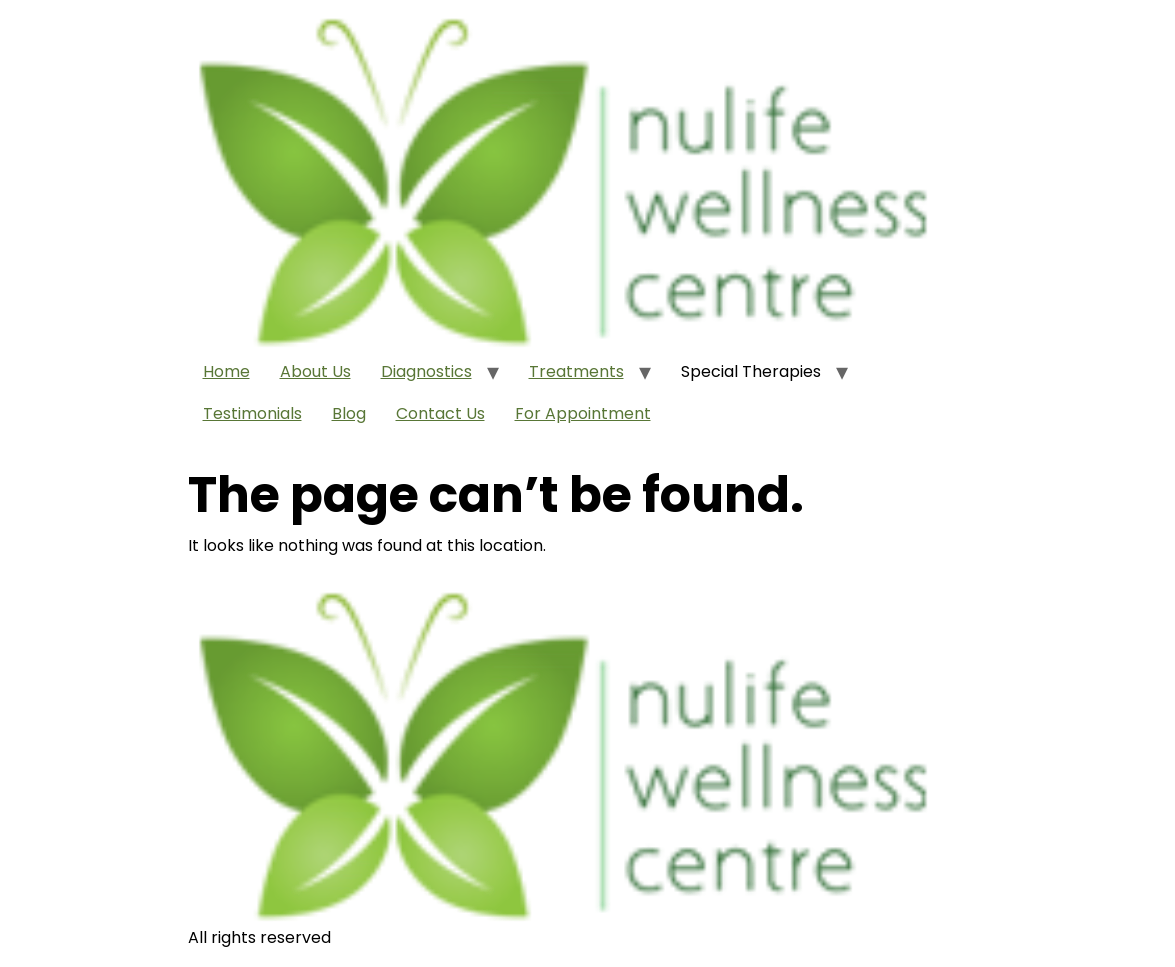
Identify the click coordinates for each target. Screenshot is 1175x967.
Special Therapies (751, 371)
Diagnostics (426, 371)
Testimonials (252, 413)
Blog (349, 413)
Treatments (576, 371)
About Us (315, 371)
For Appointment (583, 413)
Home (226, 371)
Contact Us (440, 413)
